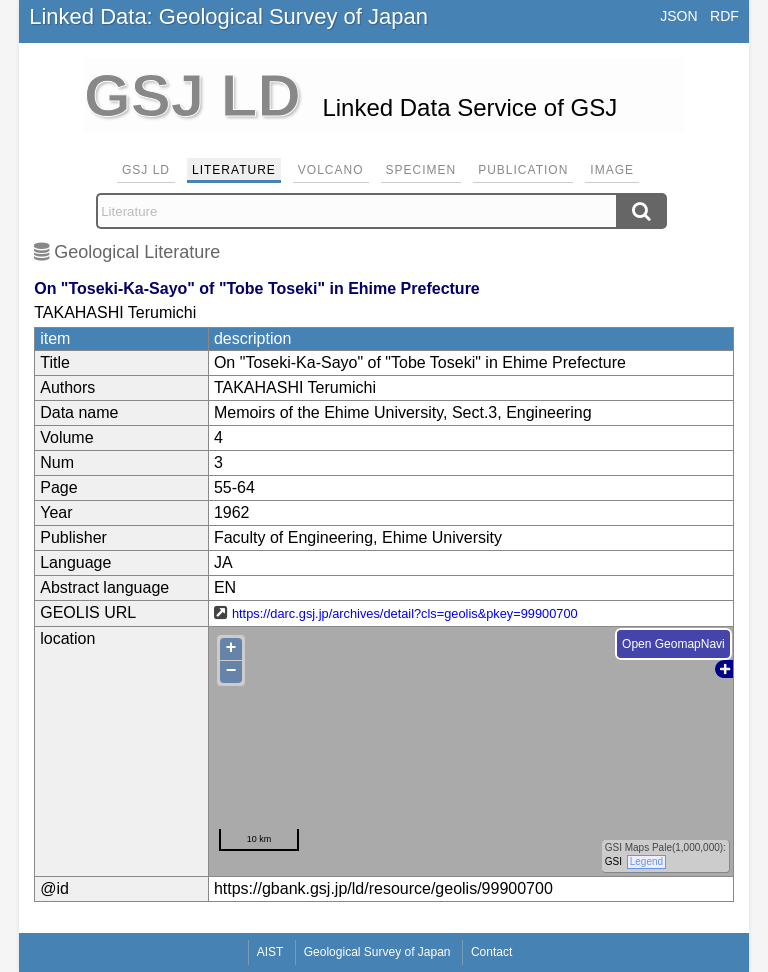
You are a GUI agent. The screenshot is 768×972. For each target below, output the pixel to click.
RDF (724, 16)
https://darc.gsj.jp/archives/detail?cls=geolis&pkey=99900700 (405, 613)
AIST (270, 952)
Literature (234, 170)
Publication (523, 170)
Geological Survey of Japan (377, 952)
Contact (491, 952)
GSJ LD (146, 170)
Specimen (421, 170)
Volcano (331, 170)
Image (612, 170)
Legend (646, 861)
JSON (678, 16)
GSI (613, 861)
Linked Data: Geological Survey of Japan (228, 16)
